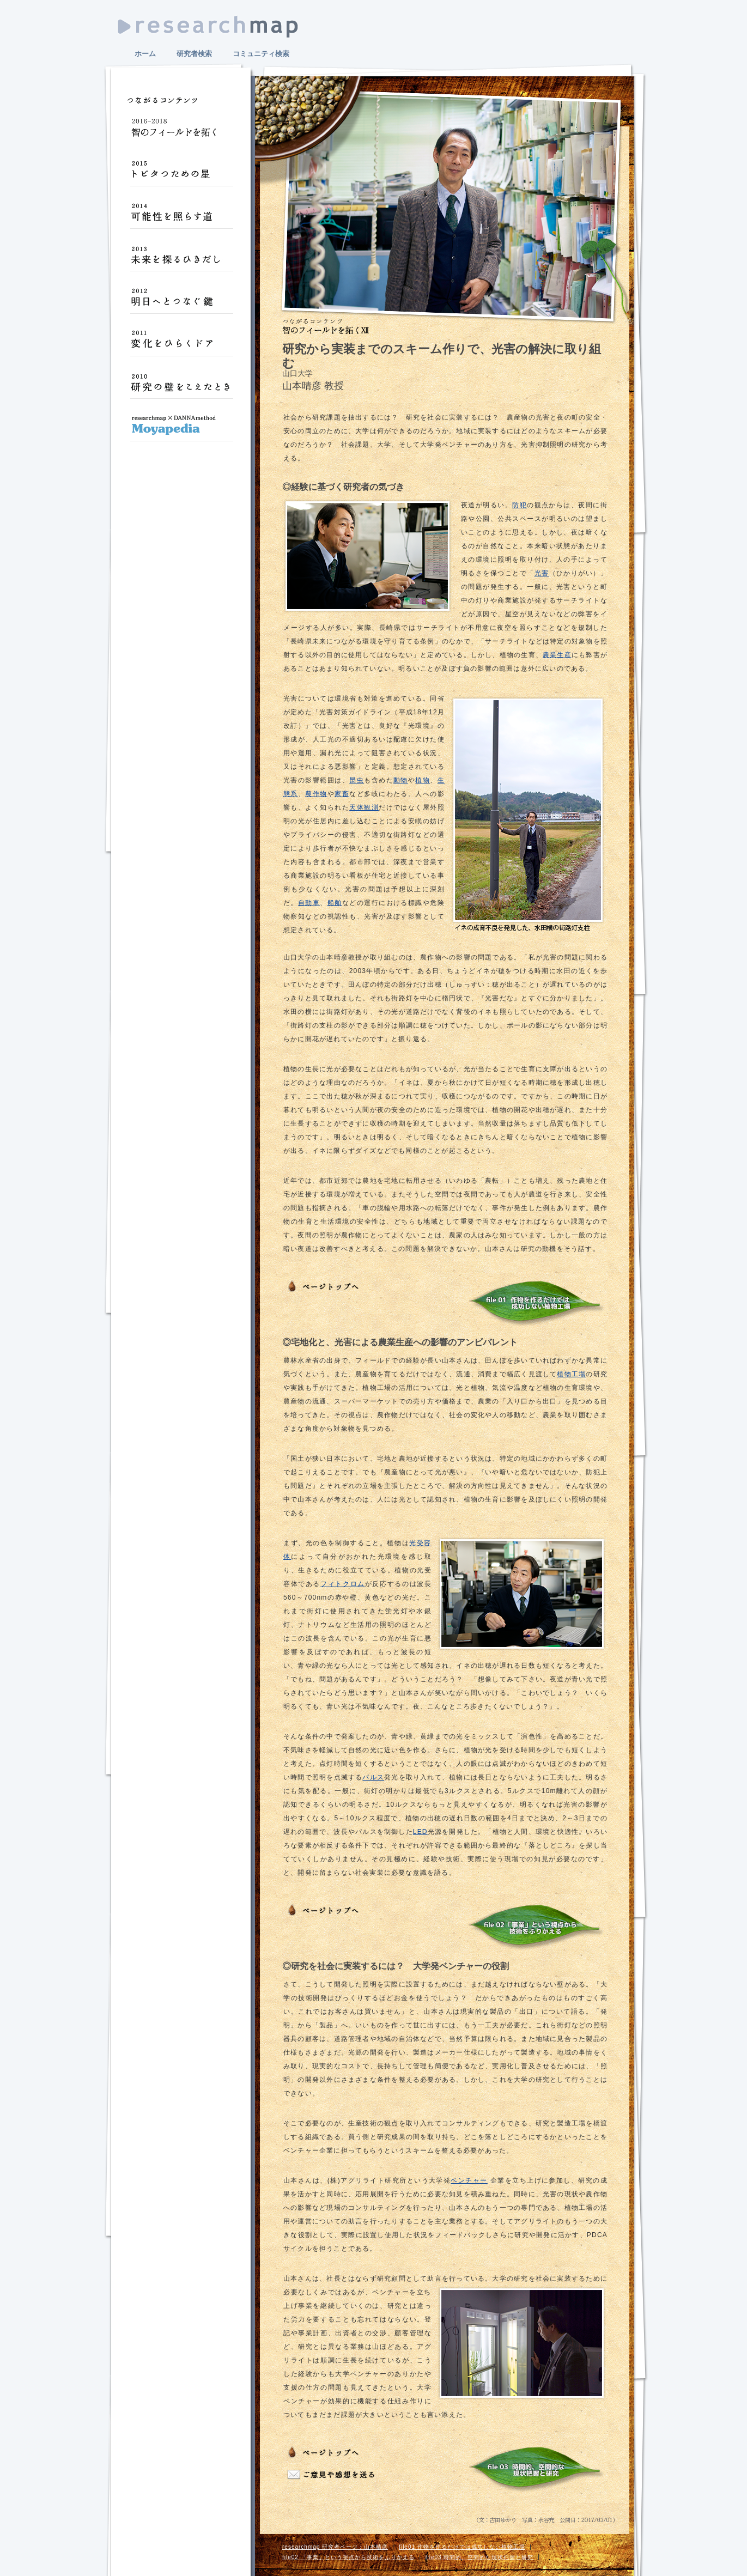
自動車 (309, 903)
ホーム (145, 54)
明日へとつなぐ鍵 (181, 302)
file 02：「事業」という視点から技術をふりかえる (535, 1927)
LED (420, 1832)
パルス (373, 1777)
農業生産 (557, 655)
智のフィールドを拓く (181, 132)
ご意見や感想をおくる (332, 2475)
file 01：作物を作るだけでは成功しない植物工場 (536, 1303)
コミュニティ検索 (261, 54)
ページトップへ (325, 1287)
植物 (422, 780)
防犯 (519, 505)
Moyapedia (181, 429)
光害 (542, 573)
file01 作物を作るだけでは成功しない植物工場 (462, 2547)
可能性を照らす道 (181, 217)
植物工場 (571, 1374)
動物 (400, 780)
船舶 (334, 903)
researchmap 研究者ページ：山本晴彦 (335, 2547)
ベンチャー (469, 2180)
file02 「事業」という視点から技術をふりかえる (348, 2557)
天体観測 (364, 807)
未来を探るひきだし (181, 259)
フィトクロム (342, 1584)
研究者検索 (194, 54)
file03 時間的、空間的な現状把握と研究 (480, 2557)
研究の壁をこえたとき (181, 387)
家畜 (342, 794)
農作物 (316, 794)
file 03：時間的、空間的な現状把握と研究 (536, 2469)
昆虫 (356, 780)
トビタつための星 (181, 174)
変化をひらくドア (181, 344)
